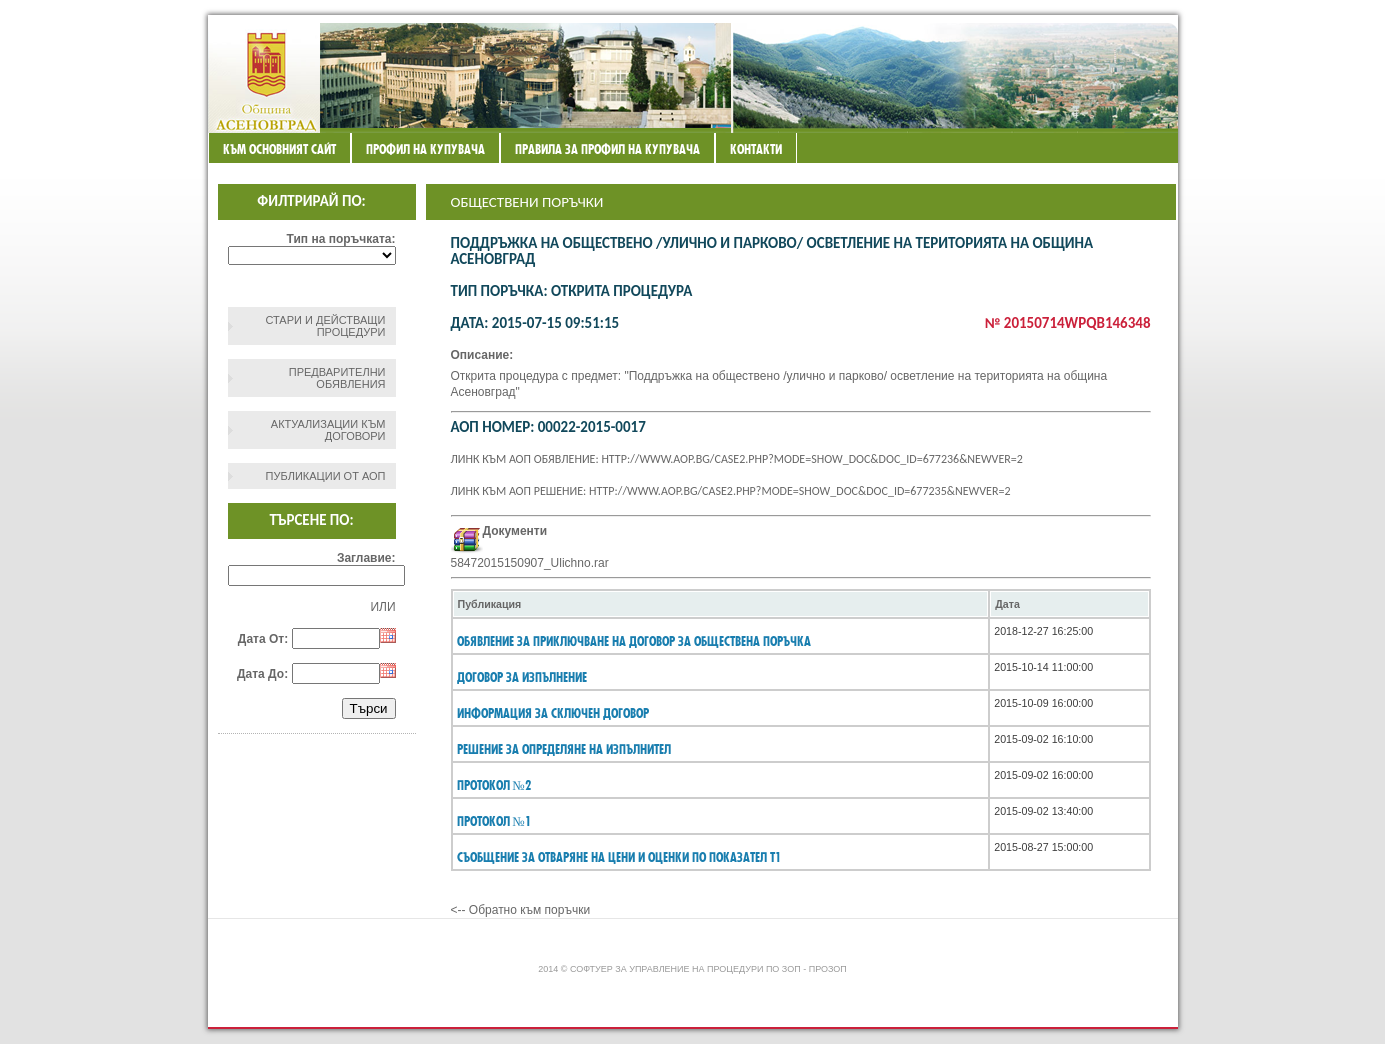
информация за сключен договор (553, 713)
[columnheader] (721, 604)
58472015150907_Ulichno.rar (530, 563)
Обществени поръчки (527, 202)
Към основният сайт (279, 149)
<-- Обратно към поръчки (521, 910)
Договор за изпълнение (522, 677)
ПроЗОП (828, 969)
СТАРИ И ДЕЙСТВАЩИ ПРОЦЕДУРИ (325, 326)
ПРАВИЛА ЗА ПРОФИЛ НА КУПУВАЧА (607, 149)
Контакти (756, 149)
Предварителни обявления (337, 378)
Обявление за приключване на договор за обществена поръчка (634, 641)
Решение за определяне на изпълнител (564, 749)
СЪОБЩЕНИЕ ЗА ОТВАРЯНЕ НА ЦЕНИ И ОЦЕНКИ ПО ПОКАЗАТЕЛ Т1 (619, 857)
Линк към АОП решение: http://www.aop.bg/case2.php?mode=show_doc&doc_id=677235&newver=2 (731, 491)
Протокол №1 (494, 821)
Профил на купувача (425, 149)
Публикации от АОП (326, 476)
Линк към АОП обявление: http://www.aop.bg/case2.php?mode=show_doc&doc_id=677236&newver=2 (737, 459)
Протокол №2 (494, 785)
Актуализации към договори (328, 430)
